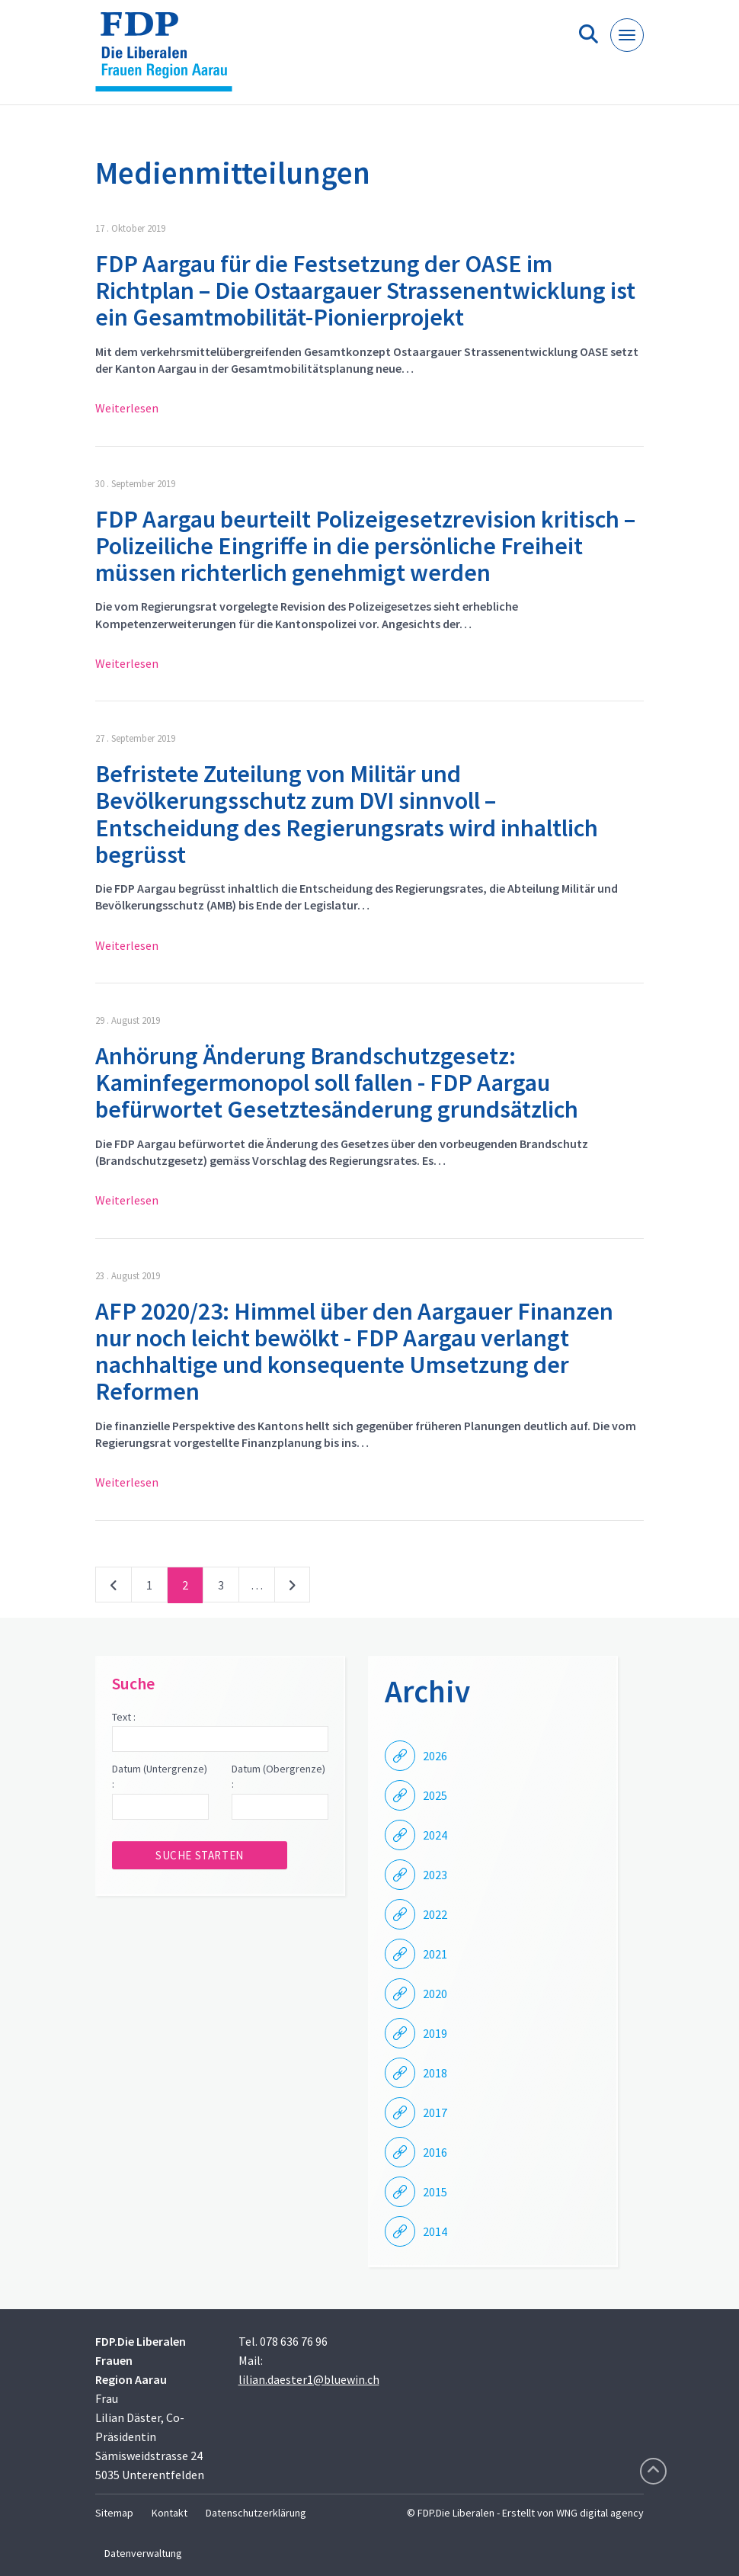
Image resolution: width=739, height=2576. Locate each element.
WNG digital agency (600, 2513)
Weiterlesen (126, 407)
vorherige (113, 1588)
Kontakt (169, 2513)
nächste (292, 1588)
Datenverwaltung (143, 2553)
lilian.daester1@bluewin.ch (308, 2379)
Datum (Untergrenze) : (159, 1776)
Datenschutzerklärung (256, 2513)
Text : (124, 1717)
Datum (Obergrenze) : (278, 1776)
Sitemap (114, 2513)
